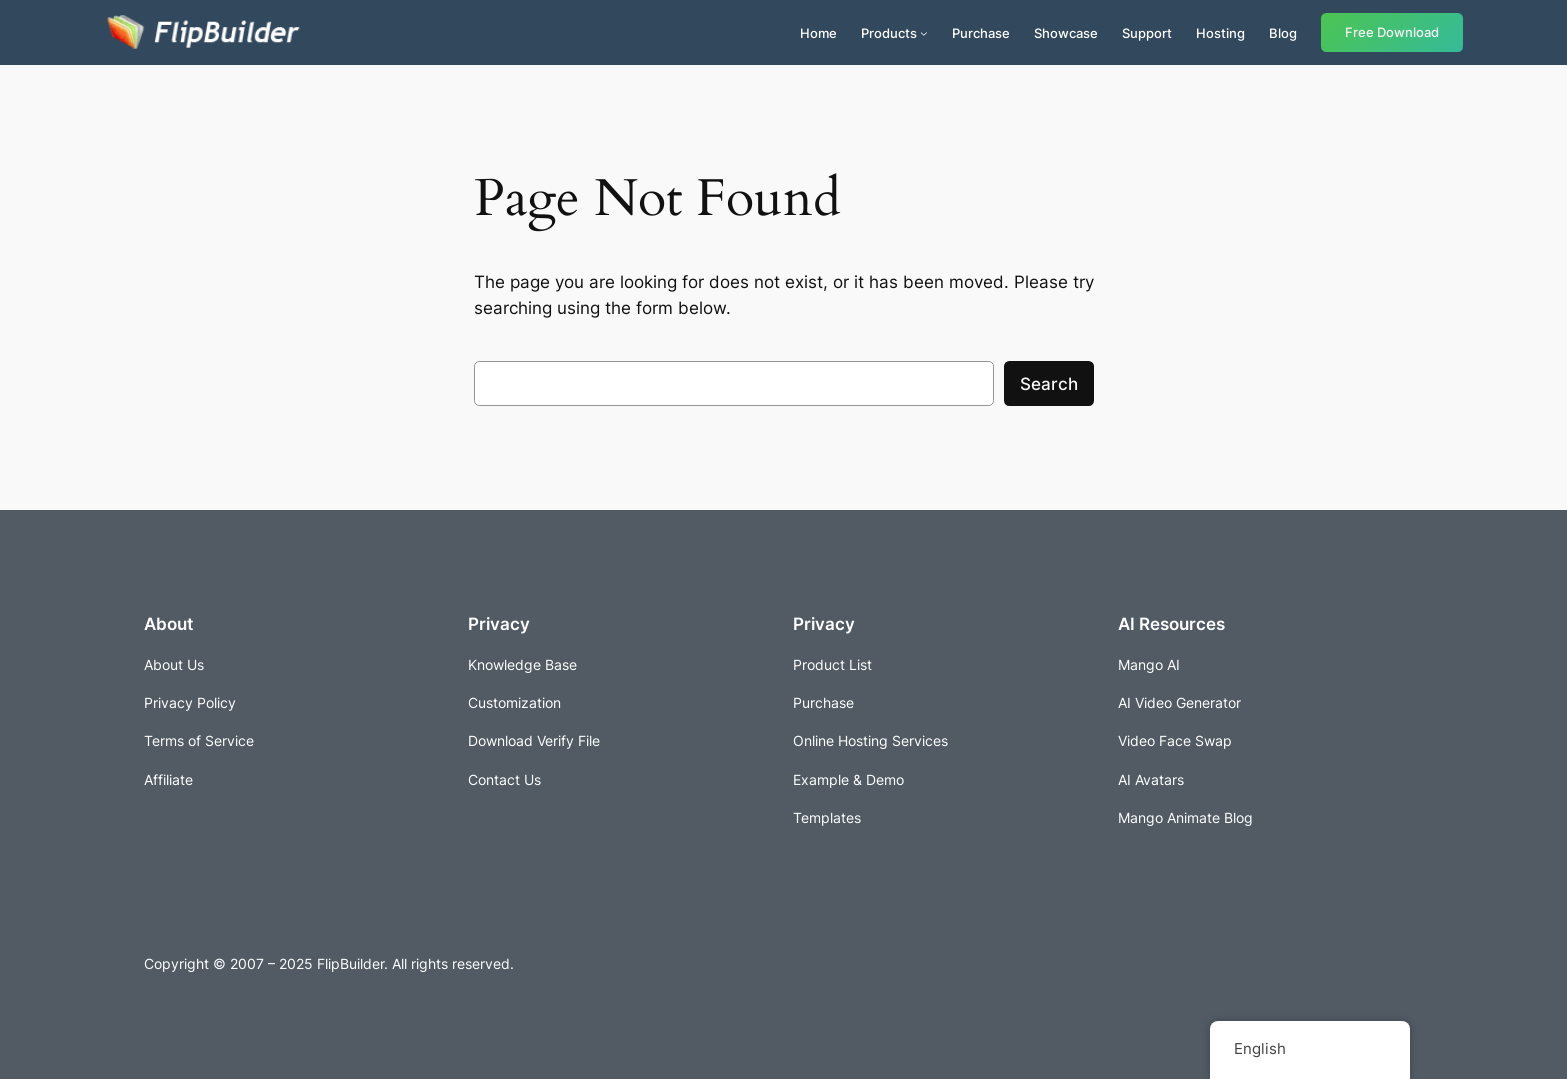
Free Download (1392, 32)
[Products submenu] (924, 33)
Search (1049, 384)
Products (889, 33)
